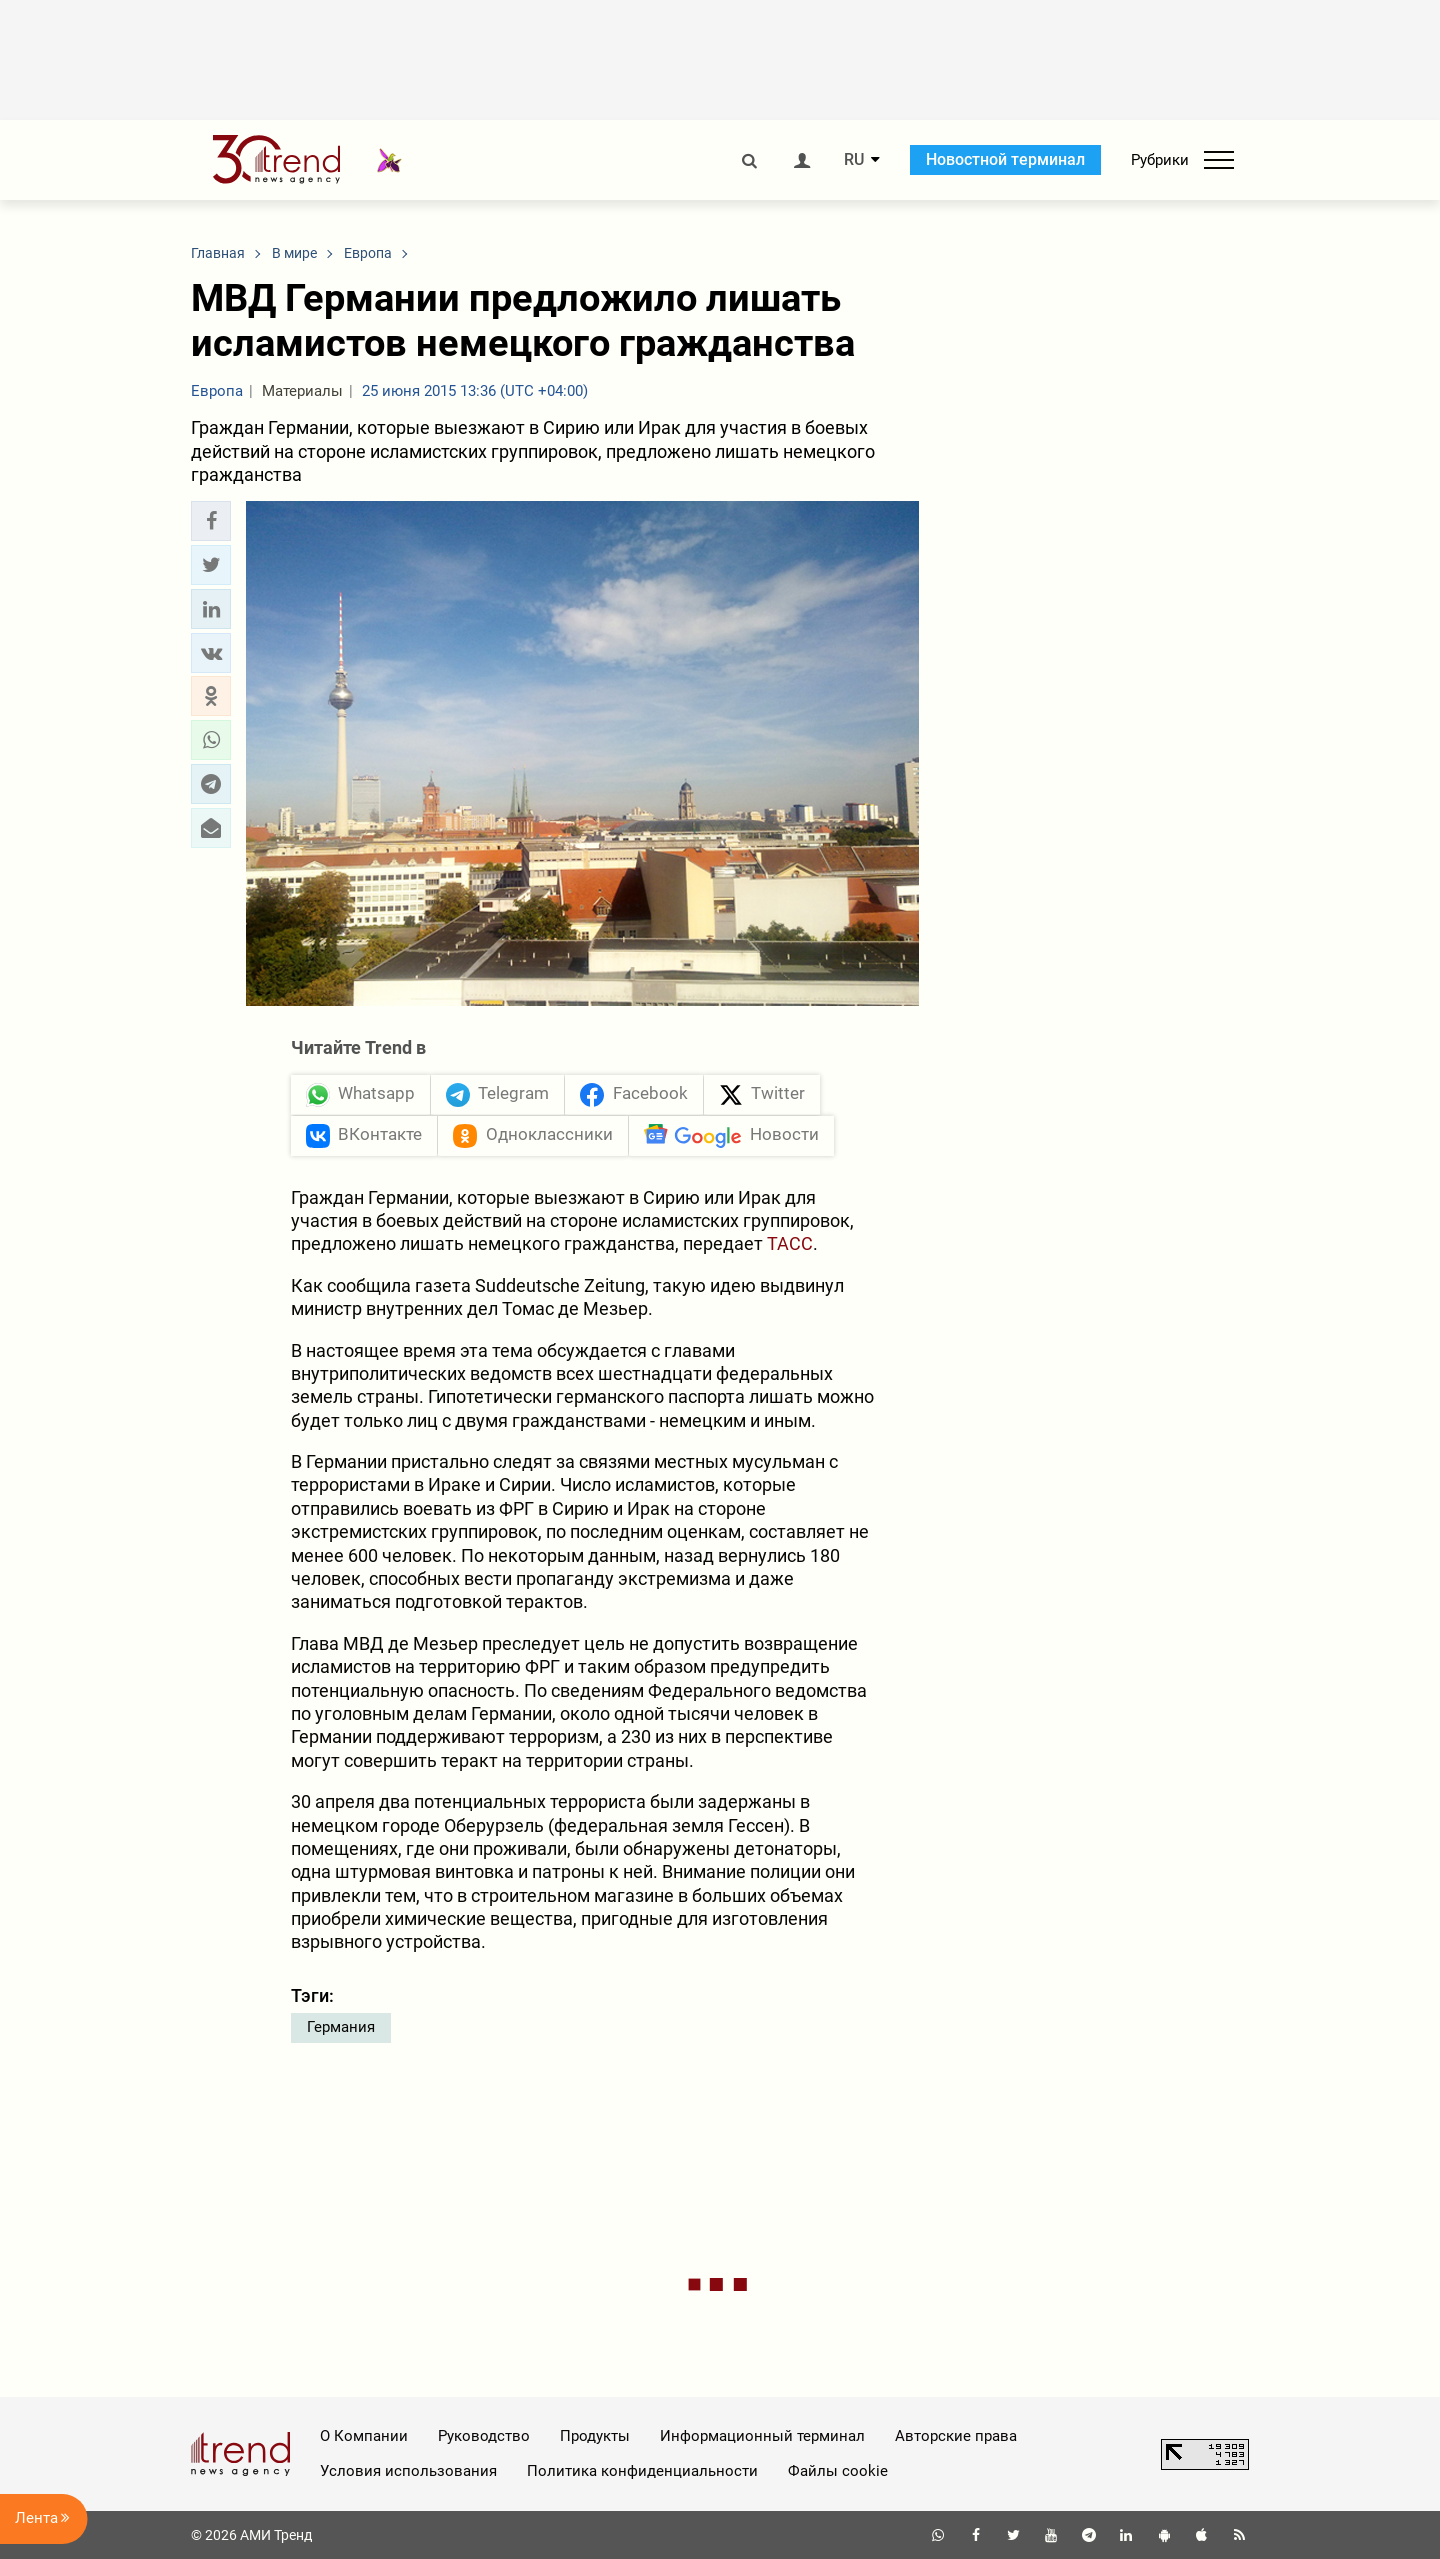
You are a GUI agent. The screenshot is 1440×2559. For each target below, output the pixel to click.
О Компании (364, 2436)
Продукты (595, 2436)
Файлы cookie (838, 2471)
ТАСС (790, 1243)
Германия (341, 2027)
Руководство (484, 2436)
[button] (211, 521)
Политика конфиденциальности (642, 2471)
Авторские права (956, 2436)
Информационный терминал (762, 2436)
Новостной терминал (1005, 159)
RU (854, 160)
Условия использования (408, 2471)
